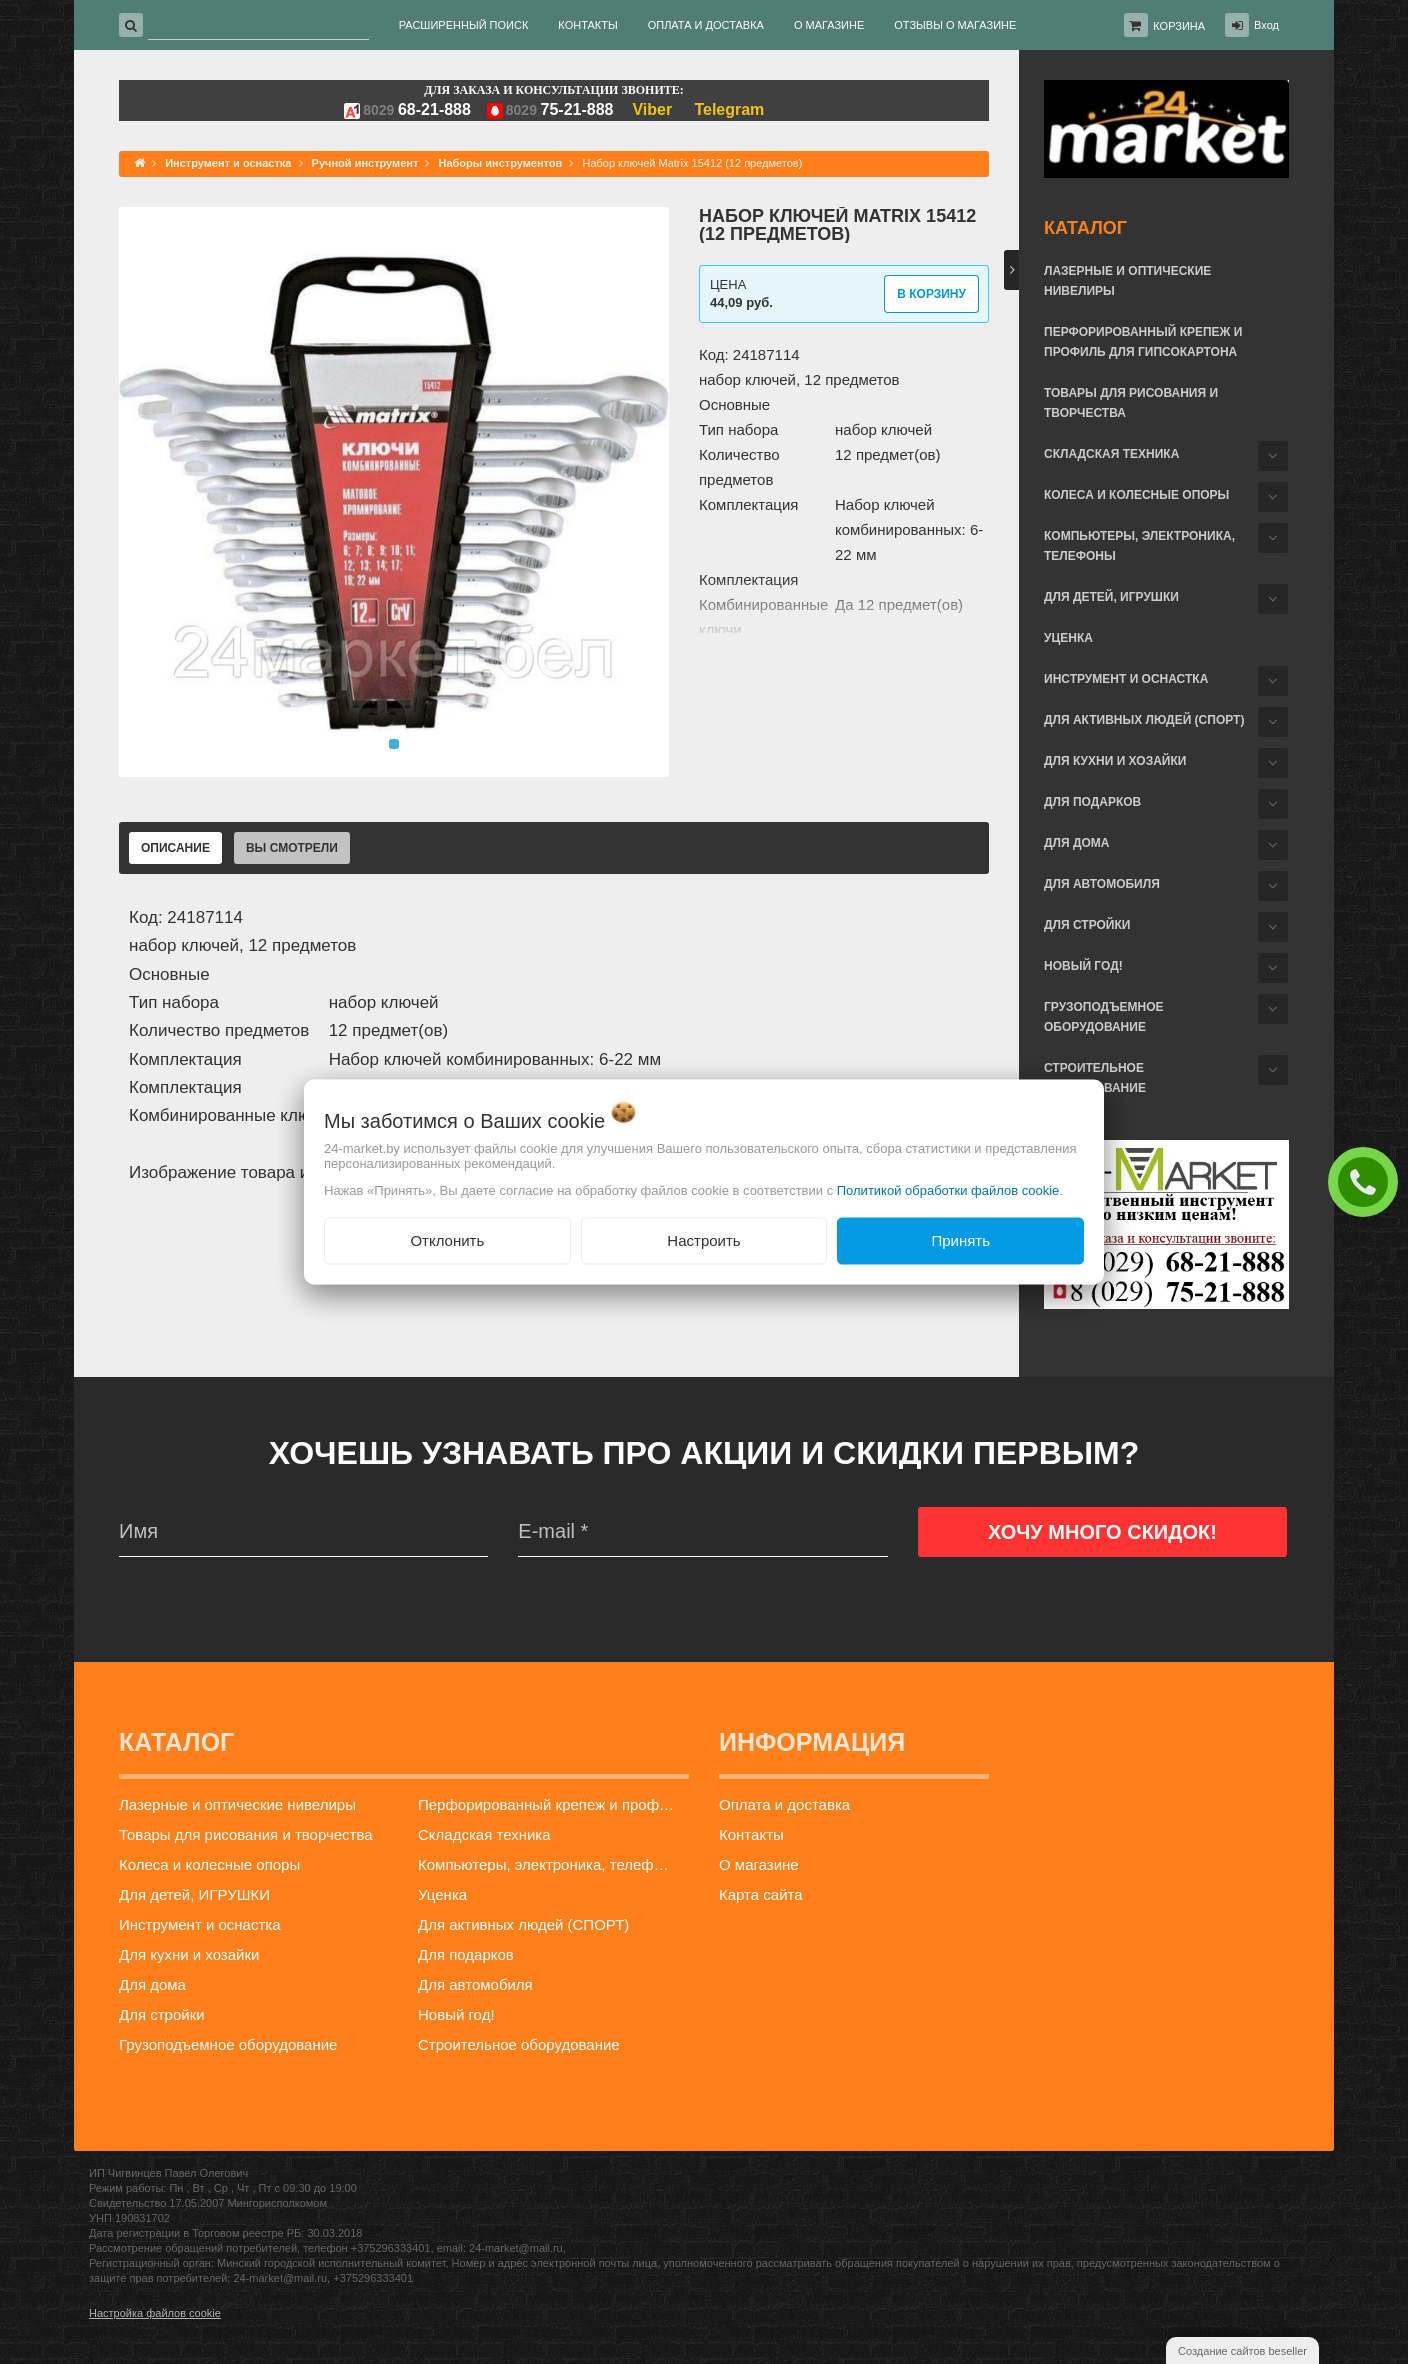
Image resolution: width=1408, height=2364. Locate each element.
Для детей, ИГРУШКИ (1111, 597)
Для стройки (1087, 925)
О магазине (759, 1864)
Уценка (1068, 638)
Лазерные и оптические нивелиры (1127, 281)
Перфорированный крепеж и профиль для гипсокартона (1143, 342)
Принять (960, 1240)
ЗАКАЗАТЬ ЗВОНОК (1368, 1181)
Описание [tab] (175, 848)
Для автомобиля (1102, 884)
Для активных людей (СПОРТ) (1144, 720)
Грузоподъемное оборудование (1104, 1017)
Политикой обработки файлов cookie (948, 1190)
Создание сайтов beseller (1242, 2351)
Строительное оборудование (1095, 1078)
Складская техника (1111, 454)
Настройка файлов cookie (155, 2313)
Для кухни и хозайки (1115, 761)
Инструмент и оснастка (1126, 679)
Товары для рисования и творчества (1131, 403)
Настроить (703, 1240)
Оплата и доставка (784, 1804)
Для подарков (1092, 802)
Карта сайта (761, 1894)
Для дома (1076, 843)
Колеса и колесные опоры (1136, 495)
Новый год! (1083, 966)
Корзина (1179, 26)
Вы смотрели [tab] (292, 848)
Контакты (751, 1834)
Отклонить (447, 1240)
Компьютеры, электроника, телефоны (1139, 546)
